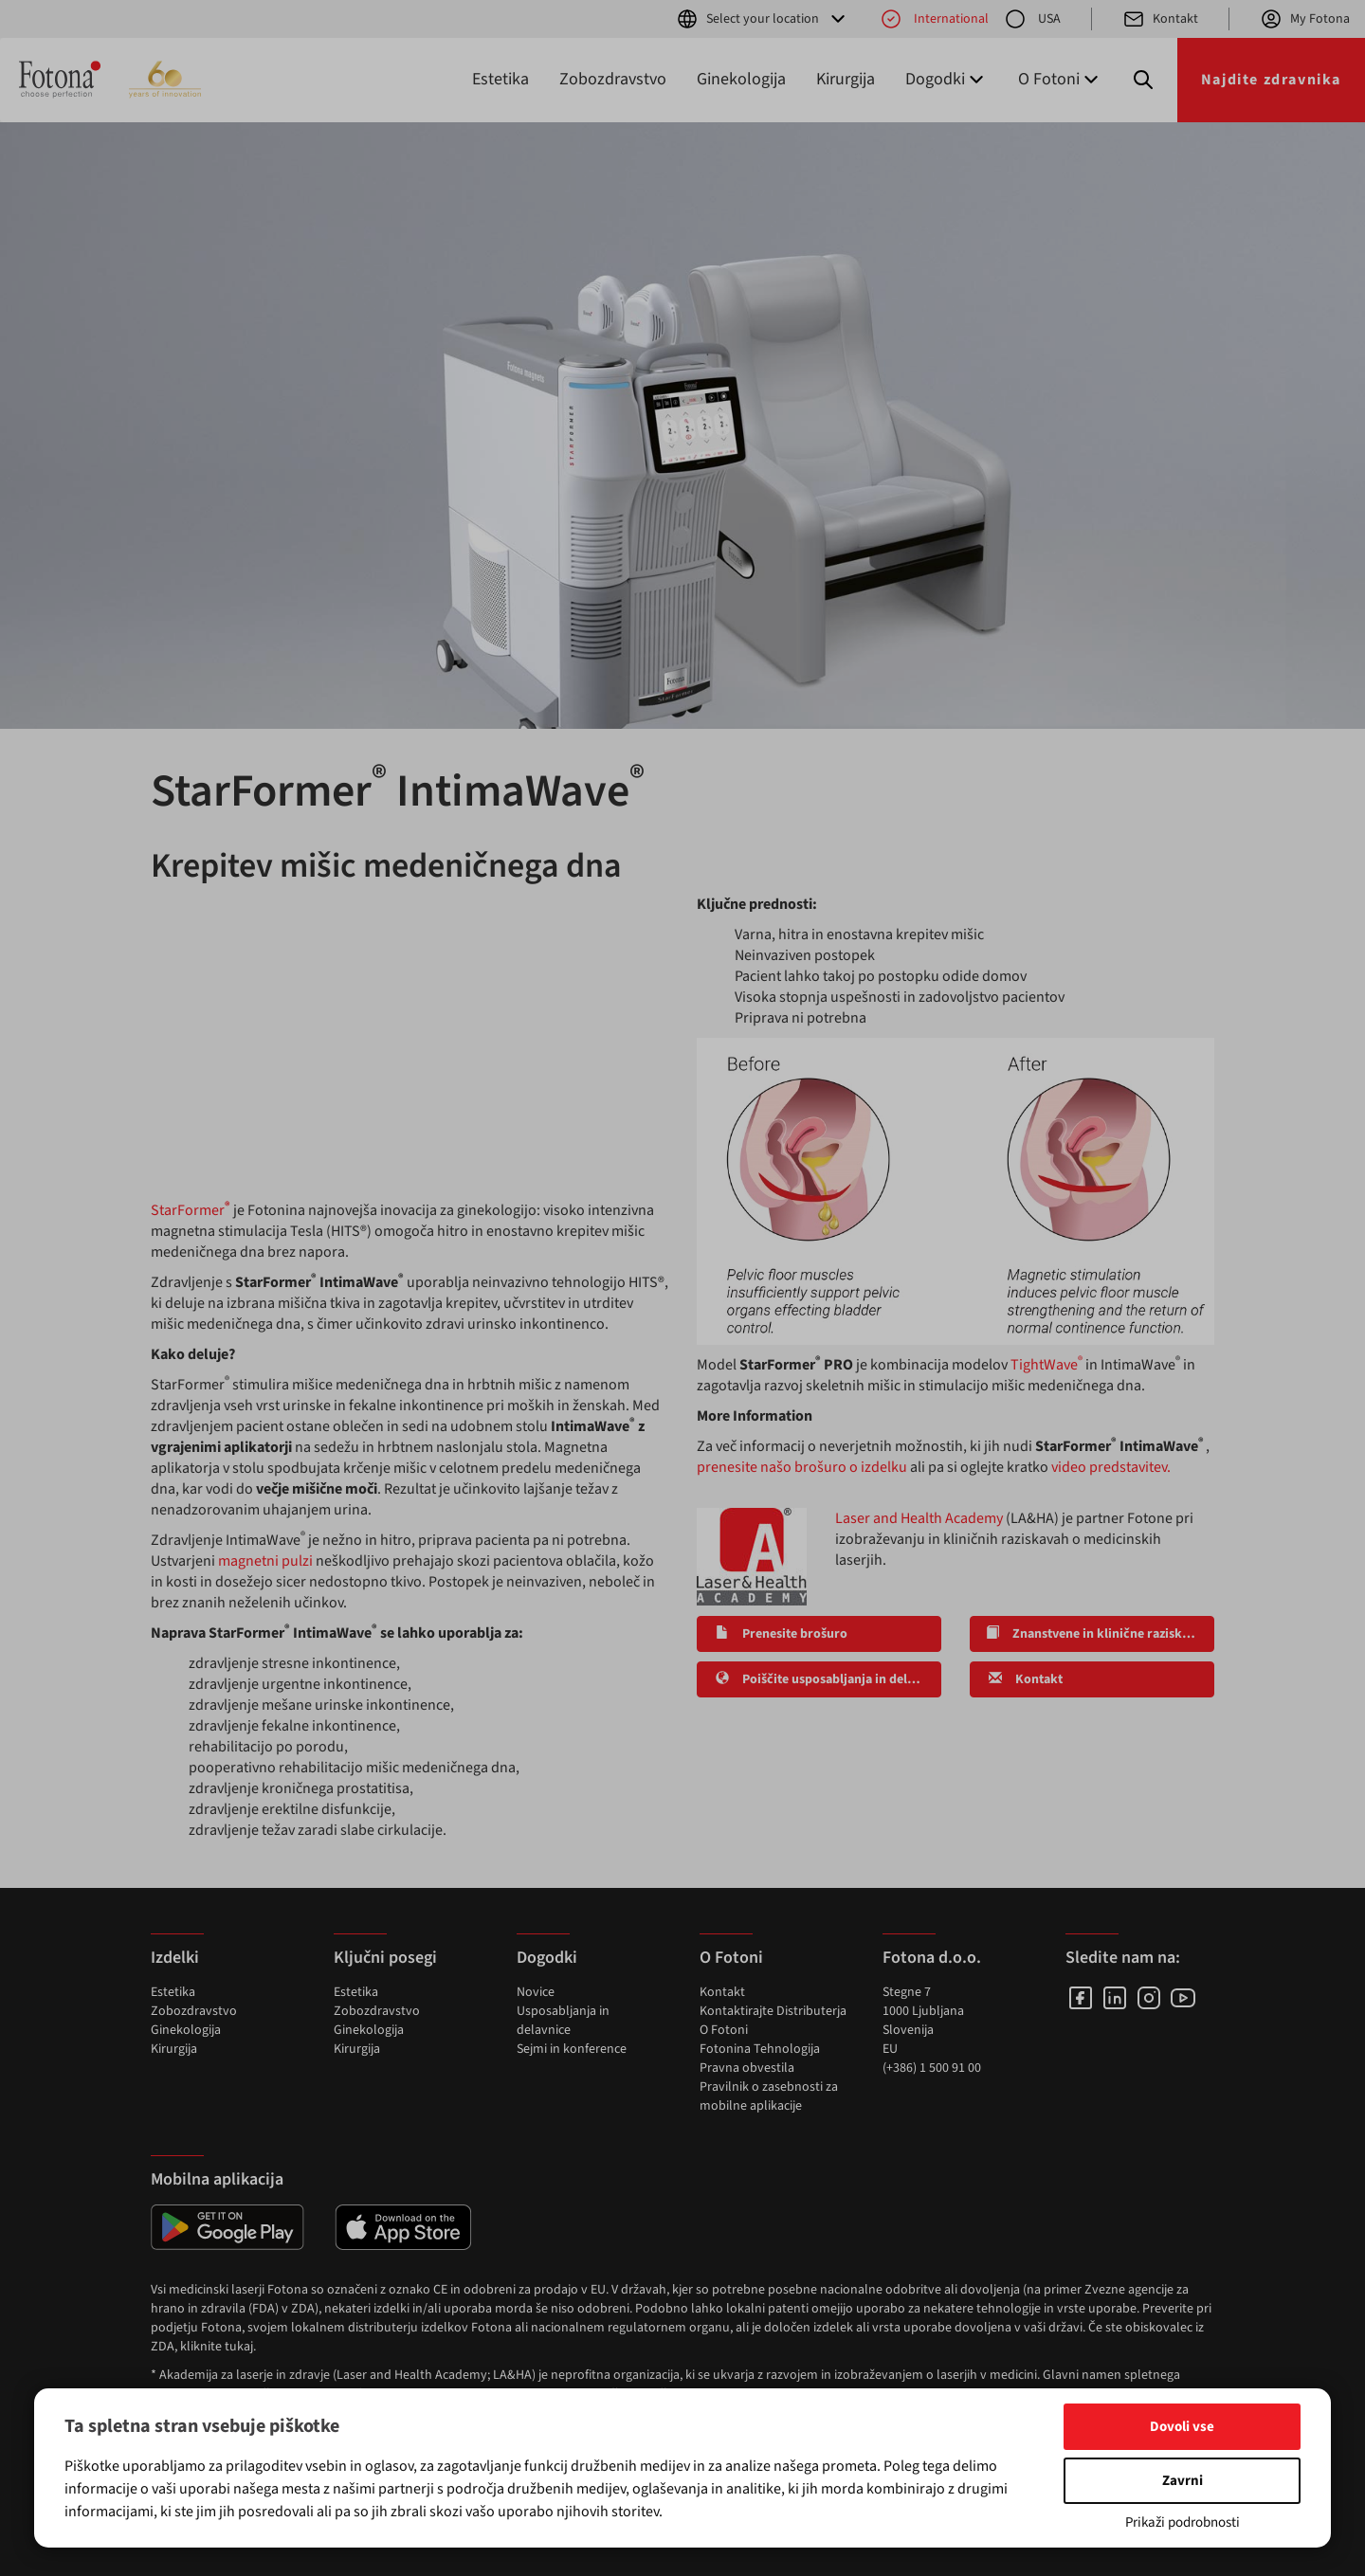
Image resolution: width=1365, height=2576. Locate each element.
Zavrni (1182, 2481)
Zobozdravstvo (612, 79)
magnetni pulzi (265, 1561)
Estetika (500, 79)
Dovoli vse (1182, 2427)
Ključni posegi (385, 1957)
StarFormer (192, 1210)
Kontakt (1160, 19)
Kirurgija (845, 79)
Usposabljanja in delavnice (563, 2021)
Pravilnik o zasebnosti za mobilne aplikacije (769, 2096)
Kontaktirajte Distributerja (773, 2011)
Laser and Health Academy (919, 1518)
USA (1032, 19)
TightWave (1046, 1364)
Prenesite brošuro (780, 1633)
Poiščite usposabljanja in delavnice (827, 1679)
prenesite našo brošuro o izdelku (802, 1467)
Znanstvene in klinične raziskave (1094, 1633)
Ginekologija (741, 79)
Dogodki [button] (946, 79)
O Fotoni (724, 2030)
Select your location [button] (762, 19)
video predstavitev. (1111, 1467)
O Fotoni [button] (1060, 79)
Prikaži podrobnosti (1182, 2522)
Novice (536, 1992)
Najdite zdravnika (1271, 79)
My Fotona (1305, 19)
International (934, 19)
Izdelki (175, 1957)
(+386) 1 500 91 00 (932, 2068)
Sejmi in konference (572, 2049)
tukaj (239, 2346)
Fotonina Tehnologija (760, 2049)
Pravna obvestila (747, 2068)
